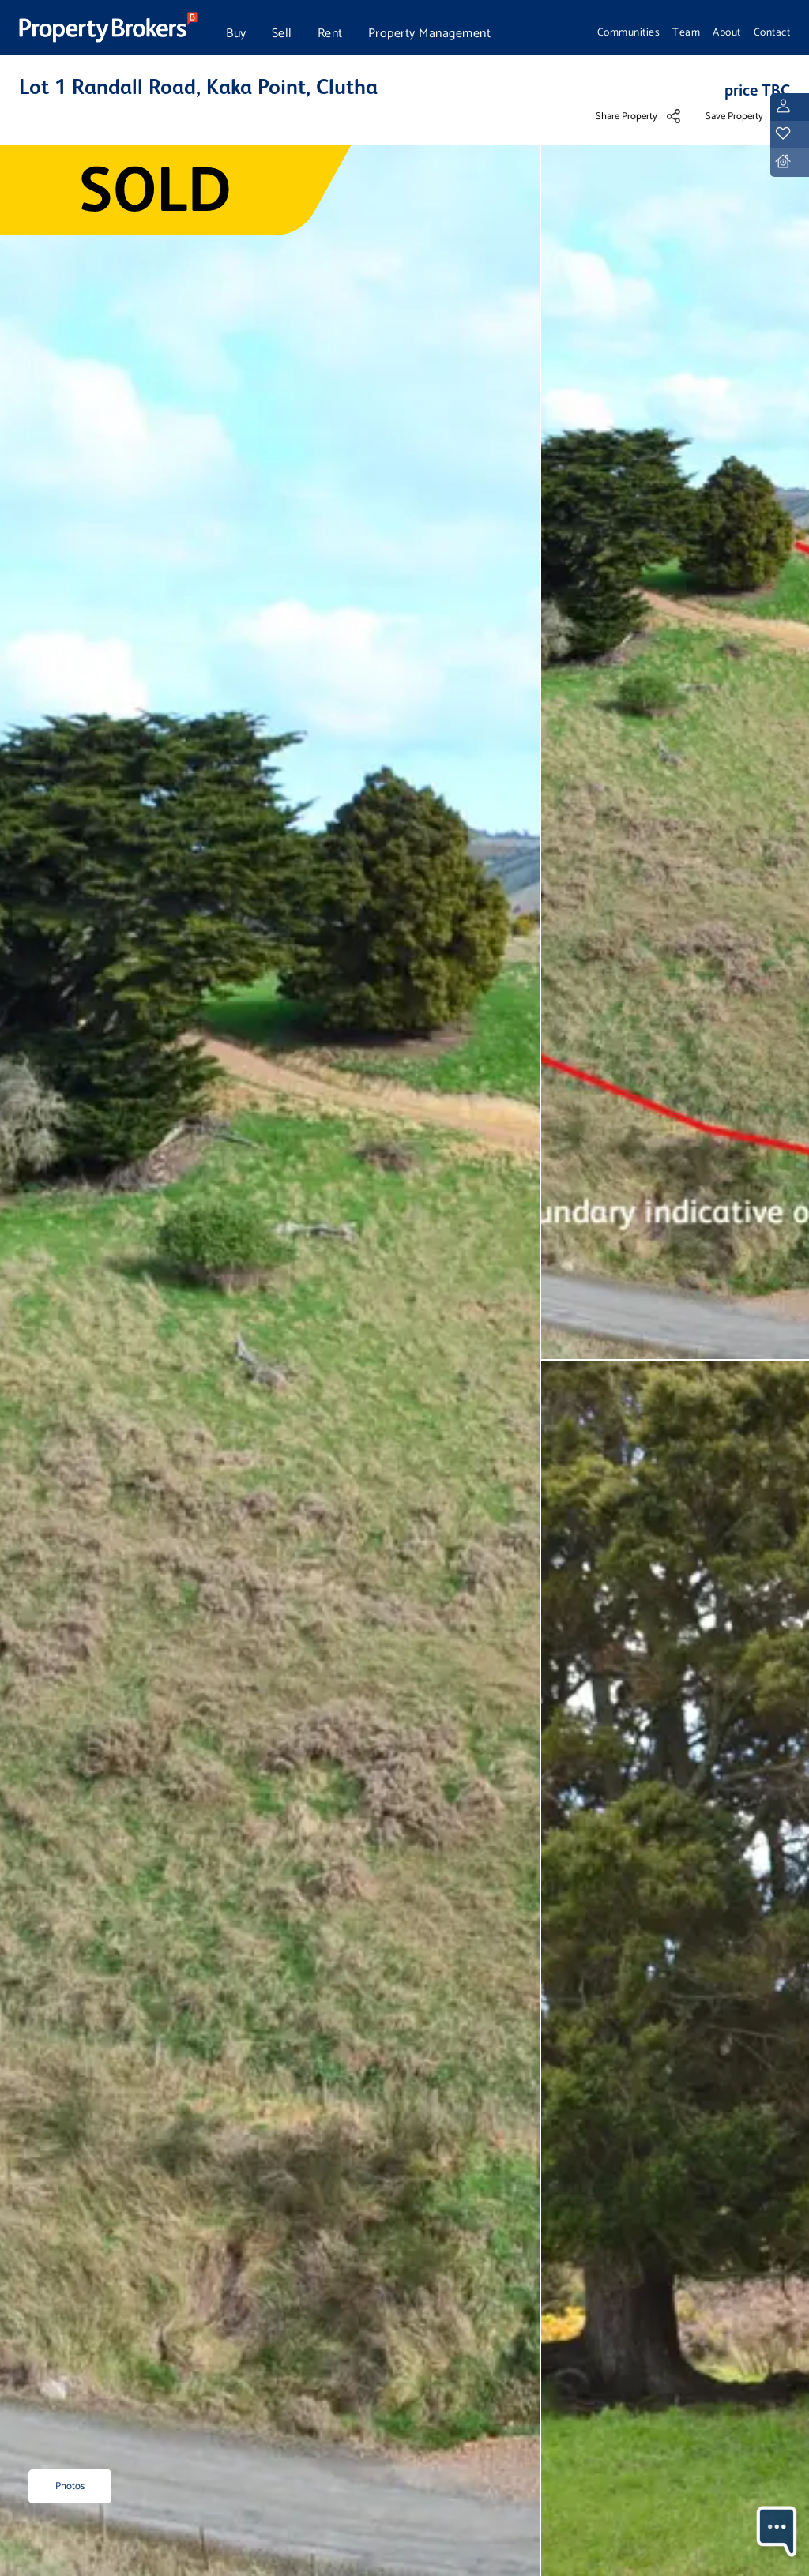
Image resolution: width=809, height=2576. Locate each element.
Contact (772, 32)
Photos (70, 2486)
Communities (628, 32)
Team (686, 32)
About (727, 32)
